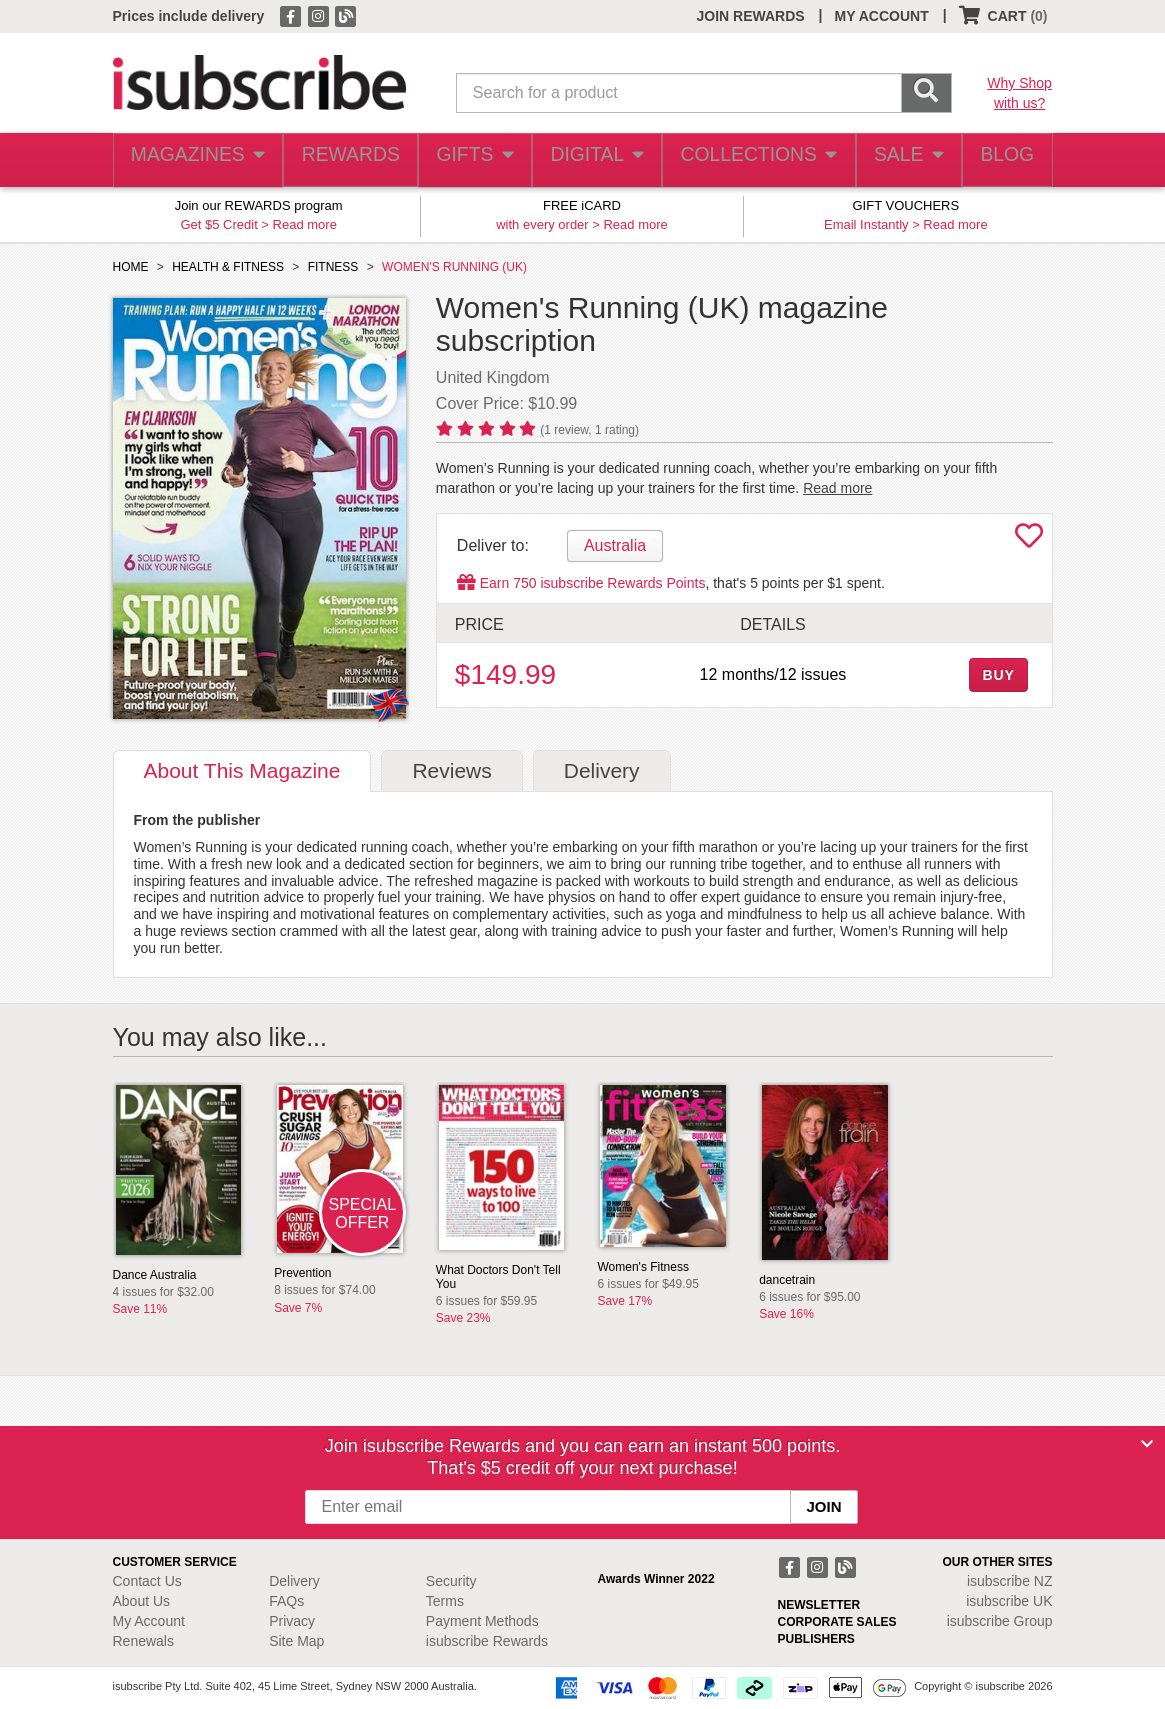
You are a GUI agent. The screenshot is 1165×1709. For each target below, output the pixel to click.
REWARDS (344, 160)
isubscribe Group (1000, 1621)
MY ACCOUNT (882, 16)
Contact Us (147, 1581)
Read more (305, 224)
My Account (149, 1621)
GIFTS (470, 160)
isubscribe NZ (1010, 1581)
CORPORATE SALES (837, 1622)
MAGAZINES (195, 160)
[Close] (1147, 1444)
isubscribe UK (1009, 1601)
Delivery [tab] (602, 770)
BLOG (1003, 160)
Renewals (143, 1641)
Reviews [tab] (451, 770)
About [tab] (242, 770)
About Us (142, 1601)
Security (451, 1581)
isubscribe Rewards (487, 1641)
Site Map (296, 1641)
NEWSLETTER (819, 1605)
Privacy (292, 1621)
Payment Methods (482, 1621)
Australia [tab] (615, 545)
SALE (899, 160)
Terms (445, 1601)
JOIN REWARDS (750, 16)
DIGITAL (595, 160)
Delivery (294, 1581)
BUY (998, 675)
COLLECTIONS (752, 160)
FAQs (286, 1601)
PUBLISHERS (816, 1639)
